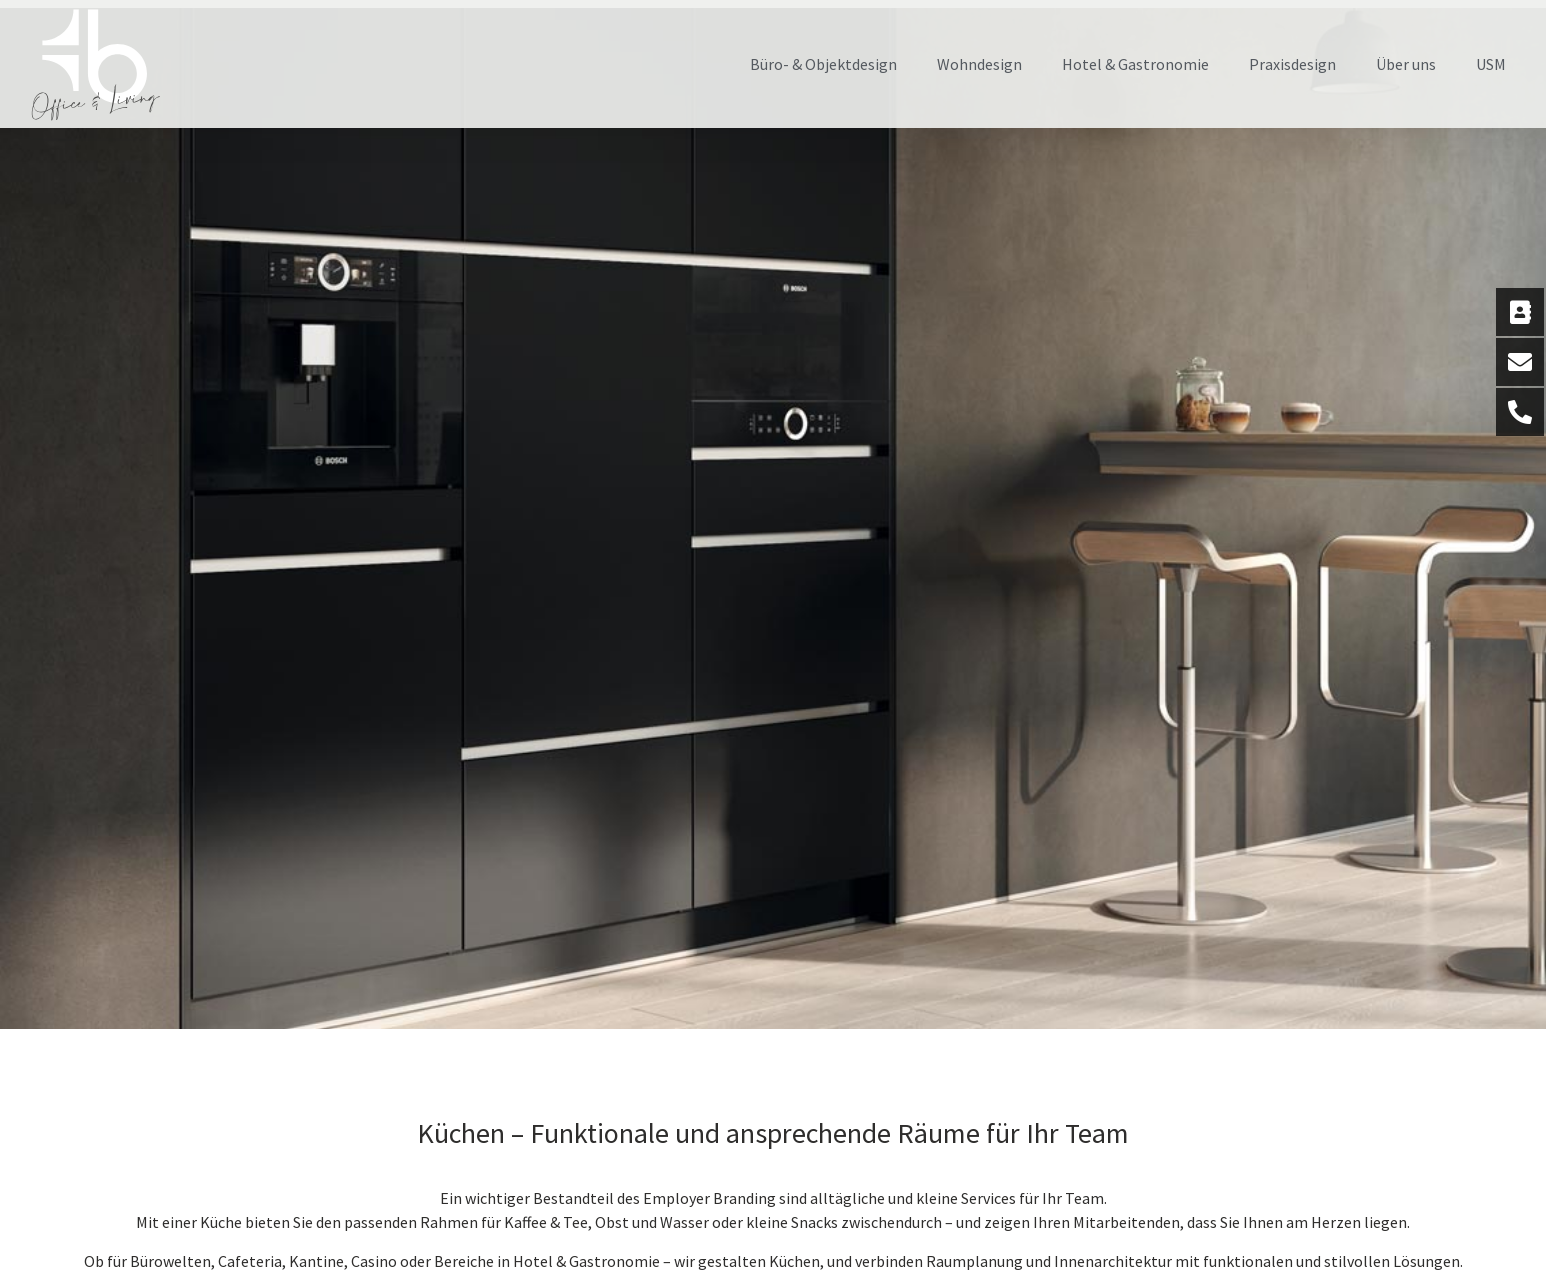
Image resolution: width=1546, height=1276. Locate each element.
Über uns (1406, 64)
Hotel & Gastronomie (1135, 64)
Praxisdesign (1292, 64)
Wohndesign (979, 64)
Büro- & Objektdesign (823, 64)
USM (1491, 64)
